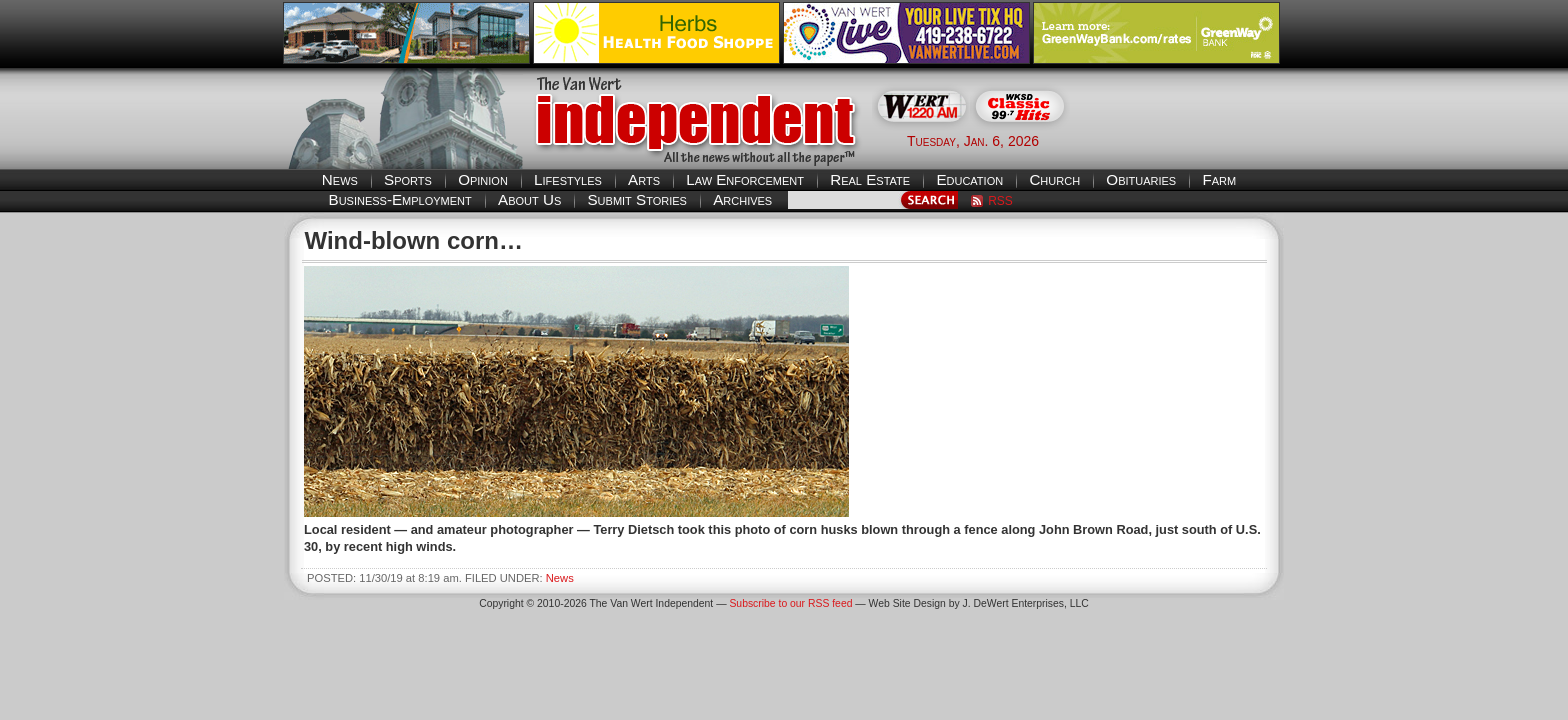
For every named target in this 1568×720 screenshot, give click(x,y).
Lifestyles (568, 179)
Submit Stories (636, 199)
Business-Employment (400, 199)
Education (969, 179)
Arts (644, 179)
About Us (529, 199)
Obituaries (1141, 179)
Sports (408, 179)
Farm (1219, 179)
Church (1054, 179)
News (340, 179)
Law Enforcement (745, 179)
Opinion (483, 179)
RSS (1000, 201)
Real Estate (870, 179)
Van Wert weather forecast (1185, 140)
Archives (742, 199)
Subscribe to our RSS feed (790, 603)
